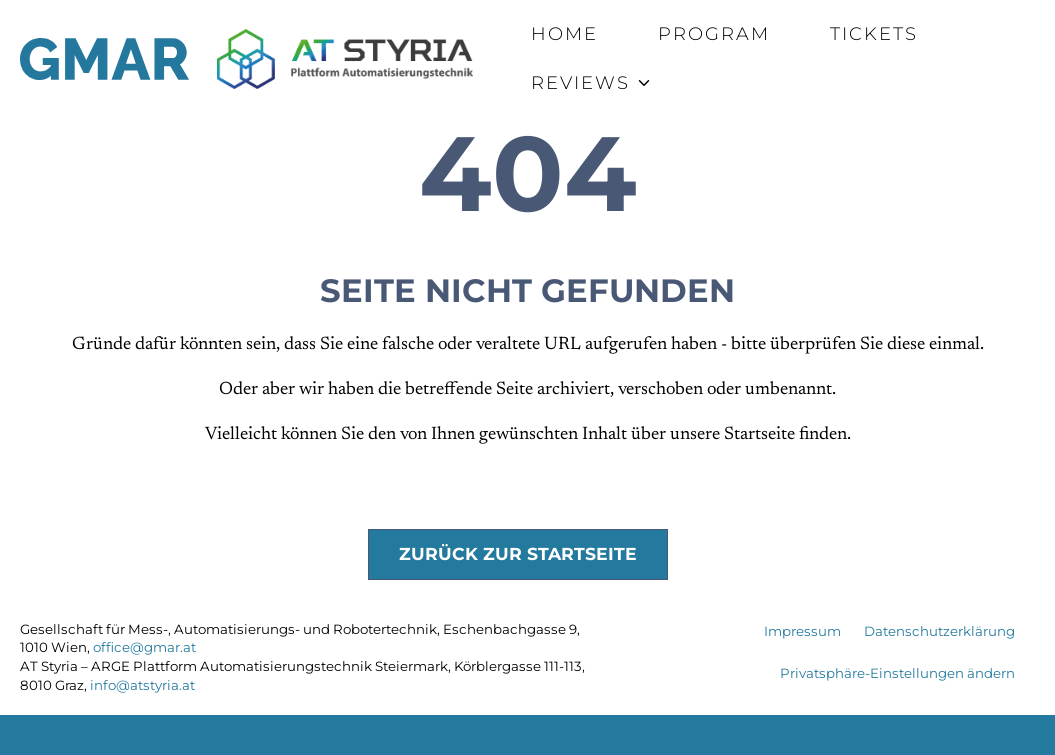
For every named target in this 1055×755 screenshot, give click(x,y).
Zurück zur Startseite (518, 553)
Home (564, 34)
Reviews (580, 83)
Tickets (874, 34)
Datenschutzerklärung (939, 631)
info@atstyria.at (142, 685)
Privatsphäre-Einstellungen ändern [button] (897, 673)
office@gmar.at (144, 647)
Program (714, 34)
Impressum (802, 631)
